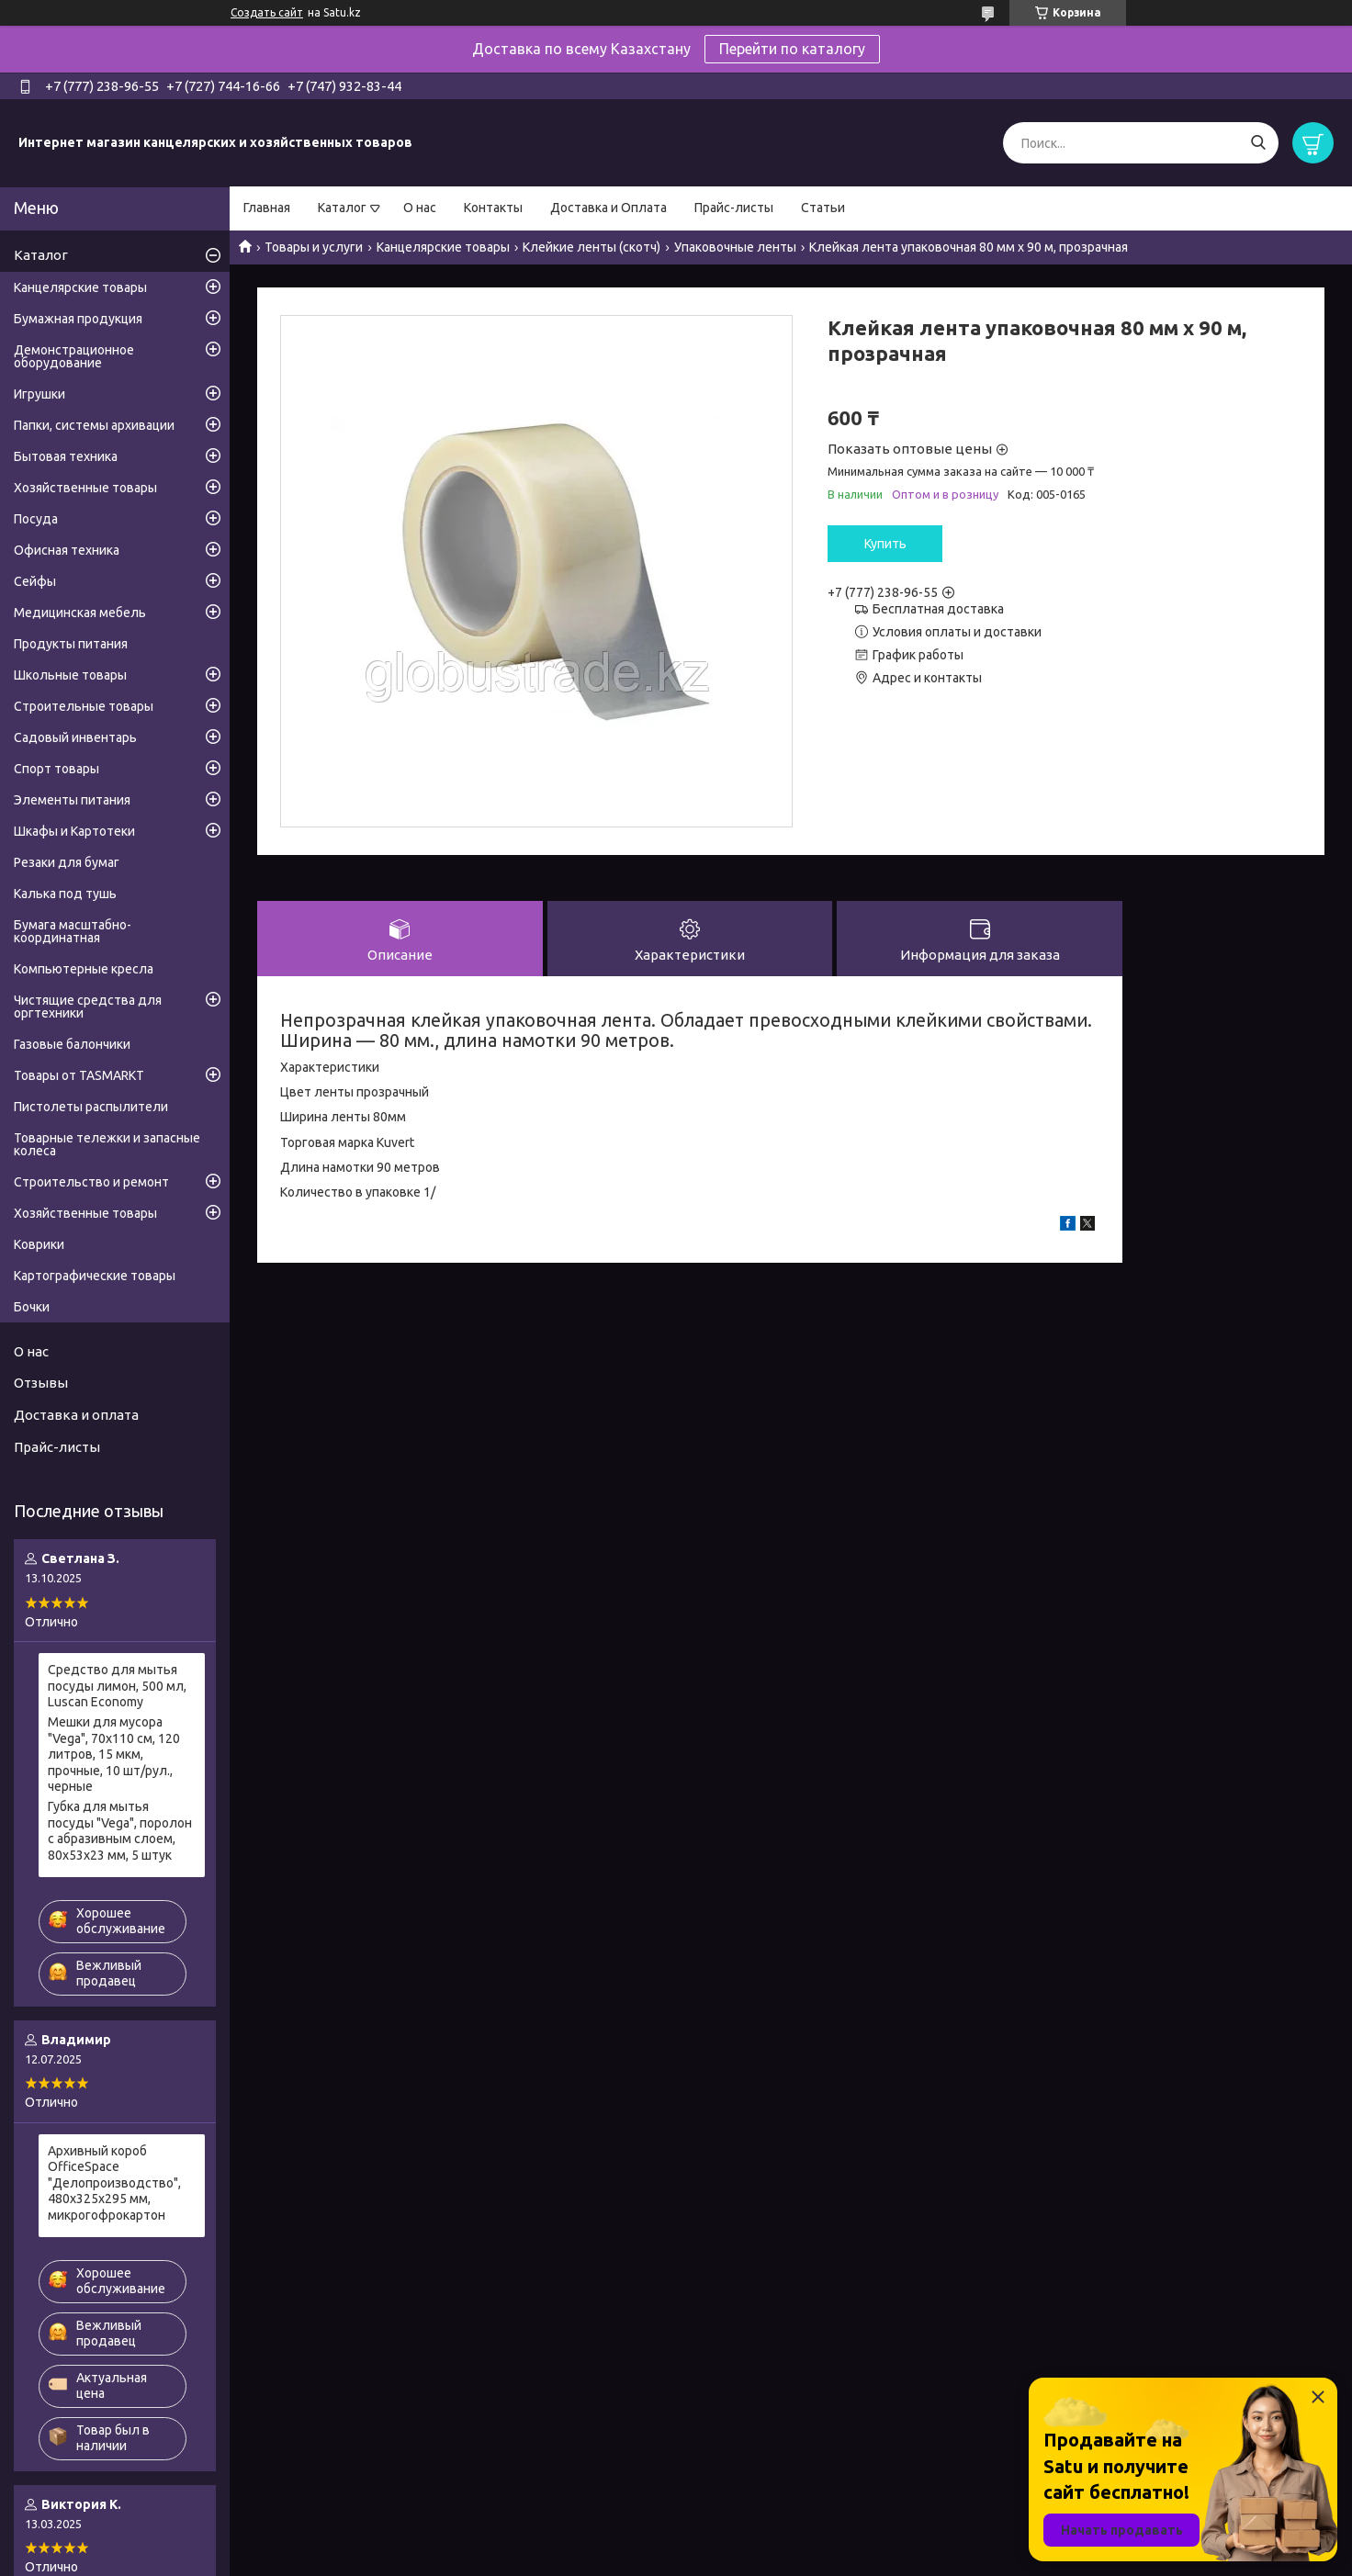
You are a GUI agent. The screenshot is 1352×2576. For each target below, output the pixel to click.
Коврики (39, 1244)
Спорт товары (56, 768)
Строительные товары (83, 706)
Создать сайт (267, 12)
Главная (266, 207)
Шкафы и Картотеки (74, 831)
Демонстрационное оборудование (74, 356)
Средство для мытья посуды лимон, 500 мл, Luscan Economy (117, 1685)
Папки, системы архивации (94, 425)
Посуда (36, 519)
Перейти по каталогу (792, 48)
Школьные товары (70, 675)
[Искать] (1258, 142)
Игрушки (39, 394)
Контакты (493, 207)
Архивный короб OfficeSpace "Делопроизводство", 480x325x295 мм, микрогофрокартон (114, 2182)
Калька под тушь (65, 893)
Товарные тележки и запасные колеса (107, 1144)
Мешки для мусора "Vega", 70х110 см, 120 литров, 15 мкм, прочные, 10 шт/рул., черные (114, 1754)
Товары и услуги (314, 247)
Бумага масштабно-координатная (72, 931)
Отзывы (41, 1382)
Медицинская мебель (80, 612)
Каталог (342, 207)
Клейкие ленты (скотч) (591, 247)
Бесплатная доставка (938, 609)
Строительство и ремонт (91, 1182)
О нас (419, 207)
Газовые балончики (72, 1044)
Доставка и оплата (76, 1415)
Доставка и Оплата (608, 207)
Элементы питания (72, 800)
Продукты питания (71, 643)
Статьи (823, 207)
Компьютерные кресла (83, 969)
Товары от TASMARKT (79, 1075)
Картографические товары (94, 1275)
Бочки (32, 1306)
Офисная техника (66, 550)
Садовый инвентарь (75, 737)
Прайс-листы (733, 207)
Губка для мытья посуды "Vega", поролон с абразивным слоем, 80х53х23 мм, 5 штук (120, 1830)
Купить (885, 543)
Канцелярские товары (443, 247)
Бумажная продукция (78, 318)
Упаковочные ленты (735, 247)
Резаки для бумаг (66, 862)
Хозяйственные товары (85, 487)
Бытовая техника (66, 456)
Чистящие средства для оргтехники (88, 1006)
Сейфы (35, 581)
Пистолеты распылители (91, 1106)
